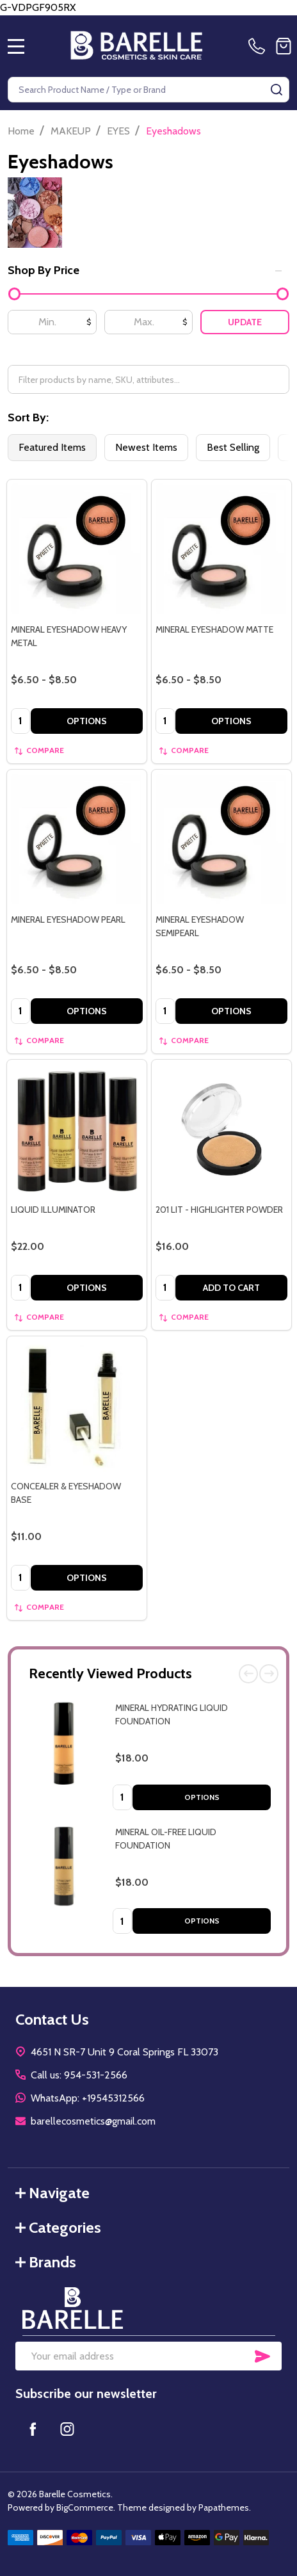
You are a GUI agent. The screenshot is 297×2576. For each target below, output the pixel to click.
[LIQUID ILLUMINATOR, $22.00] (77, 1129)
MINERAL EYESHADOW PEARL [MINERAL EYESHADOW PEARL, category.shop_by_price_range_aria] (68, 919)
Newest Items (146, 447)
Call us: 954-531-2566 (79, 2075)
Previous (248, 1673)
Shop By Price (145, 270)
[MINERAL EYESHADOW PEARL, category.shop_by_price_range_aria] (77, 839)
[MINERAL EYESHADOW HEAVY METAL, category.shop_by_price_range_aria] (77, 549)
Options (202, 1797)
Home (21, 131)
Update (245, 322)
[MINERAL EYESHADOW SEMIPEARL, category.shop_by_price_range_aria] (221, 839)
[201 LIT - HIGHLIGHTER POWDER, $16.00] (221, 1129)
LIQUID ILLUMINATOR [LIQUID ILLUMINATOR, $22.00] (53, 1209)
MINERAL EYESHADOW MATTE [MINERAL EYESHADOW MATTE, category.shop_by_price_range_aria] (214, 629)
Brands (45, 2262)
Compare (39, 750)
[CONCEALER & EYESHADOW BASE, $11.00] (77, 1406)
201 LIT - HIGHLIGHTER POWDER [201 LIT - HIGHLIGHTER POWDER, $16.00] (219, 1209)
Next (268, 1673)
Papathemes (223, 2507)
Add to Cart (231, 1287)
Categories (58, 2227)
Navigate (52, 2192)
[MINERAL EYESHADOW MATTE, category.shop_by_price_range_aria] (221, 549)
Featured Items (52, 447)
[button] (148, 2308)
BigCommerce (84, 2507)
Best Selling (233, 447)
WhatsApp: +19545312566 (88, 2098)
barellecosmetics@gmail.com (93, 2121)
